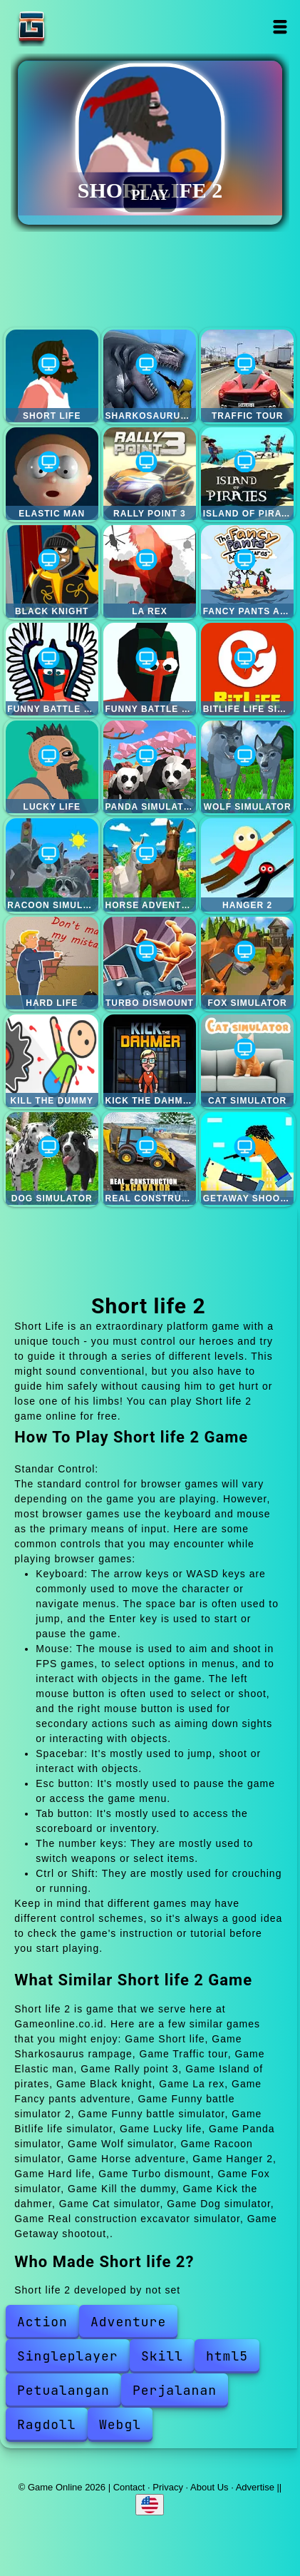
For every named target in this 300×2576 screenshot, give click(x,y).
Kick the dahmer (149, 1060)
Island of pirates (247, 473)
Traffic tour (247, 376)
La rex (149, 571)
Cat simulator (247, 1060)
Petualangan (63, 2390)
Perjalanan (175, 2390)
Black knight (52, 571)
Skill (162, 2356)
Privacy (167, 2487)
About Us (209, 2487)
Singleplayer (67, 2356)
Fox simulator (247, 963)
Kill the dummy (52, 1060)
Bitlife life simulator (247, 669)
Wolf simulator (247, 767)
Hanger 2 (247, 864)
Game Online (76, 27)
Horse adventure (149, 864)
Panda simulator (149, 767)
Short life (52, 376)
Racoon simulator (52, 864)
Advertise (255, 2487)
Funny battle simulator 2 (52, 669)
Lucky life (52, 767)
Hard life (52, 963)
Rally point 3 (149, 473)
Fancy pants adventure (247, 571)
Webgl (120, 2424)
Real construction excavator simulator (149, 1158)
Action (42, 2321)
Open (280, 27)
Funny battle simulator (149, 669)
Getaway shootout (247, 1158)
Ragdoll (46, 2424)
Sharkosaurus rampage (149, 376)
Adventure (128, 2321)
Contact (129, 2487)
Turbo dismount (149, 963)
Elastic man (52, 473)
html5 (227, 2356)
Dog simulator (52, 1158)
